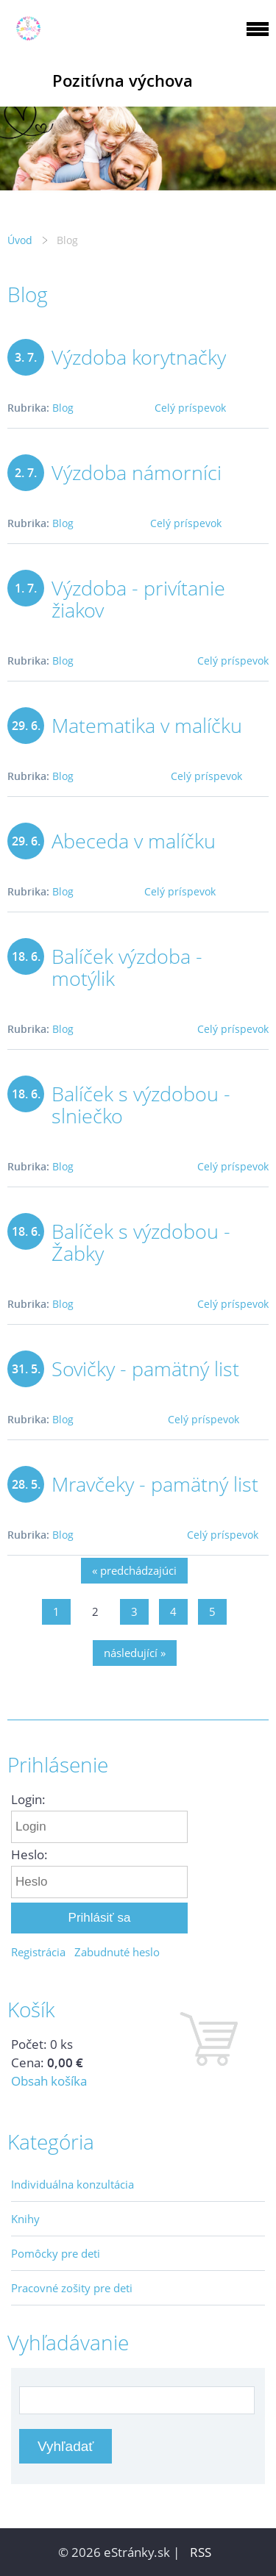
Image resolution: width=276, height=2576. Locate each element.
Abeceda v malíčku (134, 840)
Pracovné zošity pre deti (71, 2287)
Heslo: (29, 1854)
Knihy (25, 2218)
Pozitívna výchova (122, 80)
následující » (135, 1652)
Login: (28, 1799)
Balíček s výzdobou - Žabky (141, 1242)
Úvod (19, 240)
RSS (200, 2552)
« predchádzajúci (134, 1570)
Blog (63, 408)
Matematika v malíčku (147, 725)
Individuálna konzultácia (72, 2184)
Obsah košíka (49, 2080)
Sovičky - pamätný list (145, 1368)
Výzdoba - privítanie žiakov (138, 598)
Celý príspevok (190, 408)
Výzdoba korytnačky (139, 357)
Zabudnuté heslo (117, 1951)
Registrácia (38, 1951)
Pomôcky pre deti (55, 2253)
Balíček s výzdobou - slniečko (141, 1104)
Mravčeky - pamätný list (155, 1484)
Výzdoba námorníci (137, 472)
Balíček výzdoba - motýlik (127, 967)
